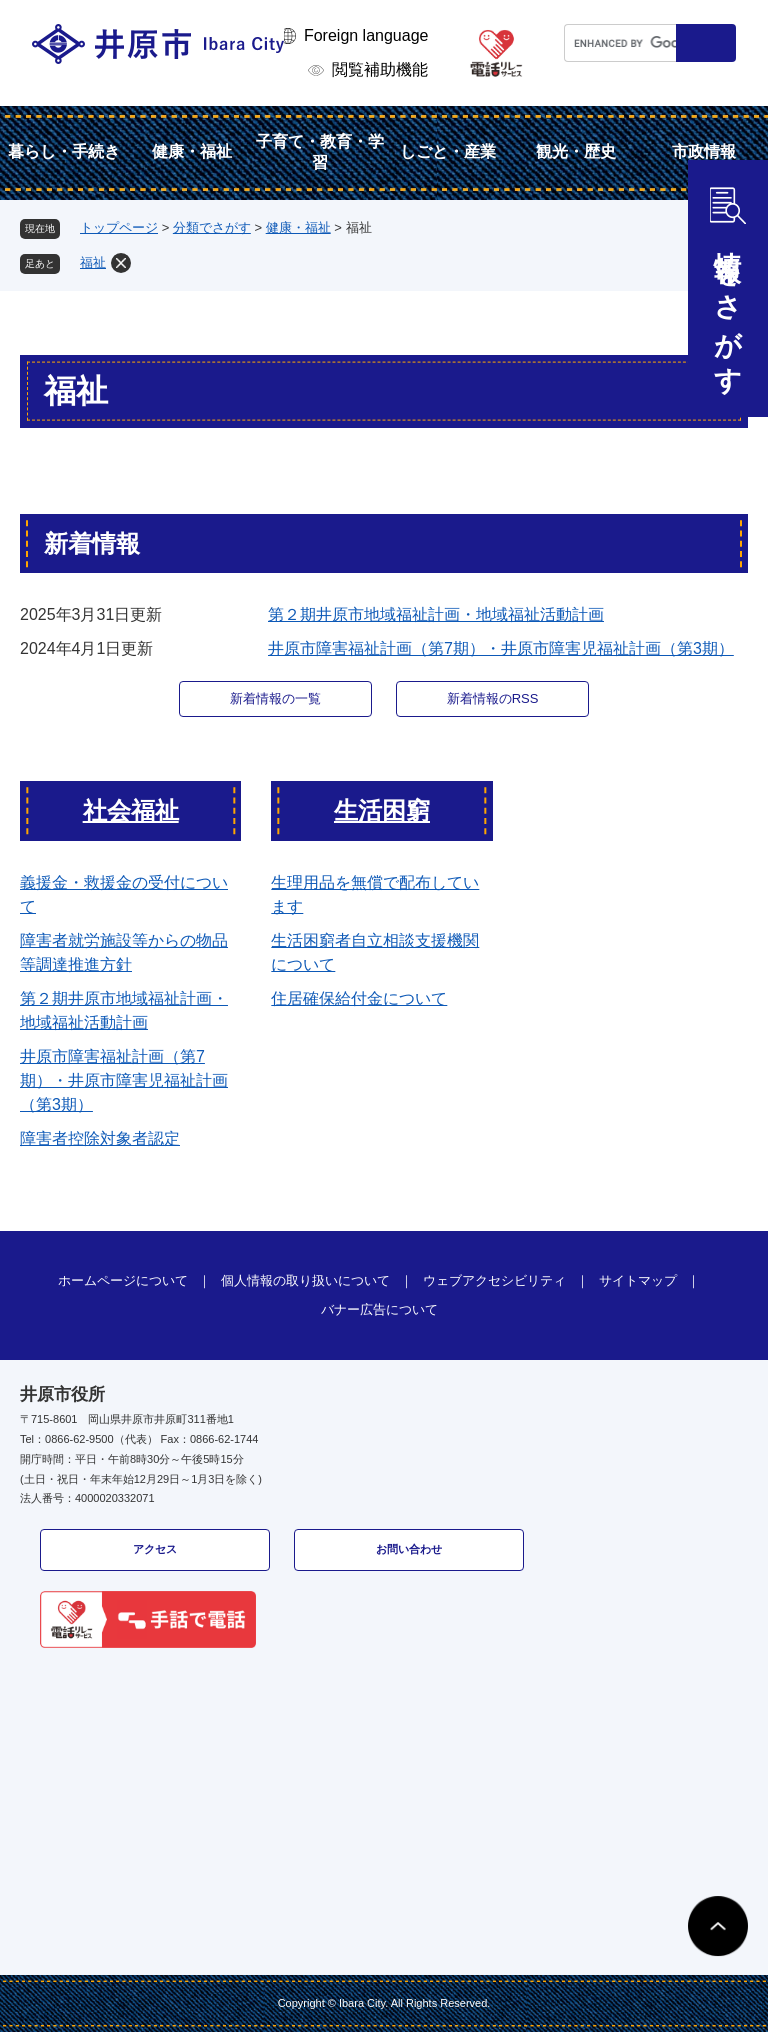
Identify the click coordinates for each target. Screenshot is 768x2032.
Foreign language (366, 35)
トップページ (119, 227)
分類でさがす (212, 227)
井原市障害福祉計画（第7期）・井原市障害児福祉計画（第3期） (501, 648)
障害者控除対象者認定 (100, 1138)
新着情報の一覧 (275, 698)
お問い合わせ (409, 1549)
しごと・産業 (448, 151)
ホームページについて (123, 1280)
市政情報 (704, 151)
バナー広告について (379, 1309)
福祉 (93, 262)
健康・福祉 (192, 151)
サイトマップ (638, 1280)
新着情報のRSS (493, 698)
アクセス (155, 1549)
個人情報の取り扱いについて (305, 1280)
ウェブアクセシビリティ (494, 1280)
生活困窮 (382, 810)
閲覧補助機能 (380, 69)
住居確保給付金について (359, 998)
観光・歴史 (576, 151)
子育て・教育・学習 (320, 152)
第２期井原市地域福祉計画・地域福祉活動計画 (436, 614)
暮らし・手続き (64, 151)
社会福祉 (131, 810)
